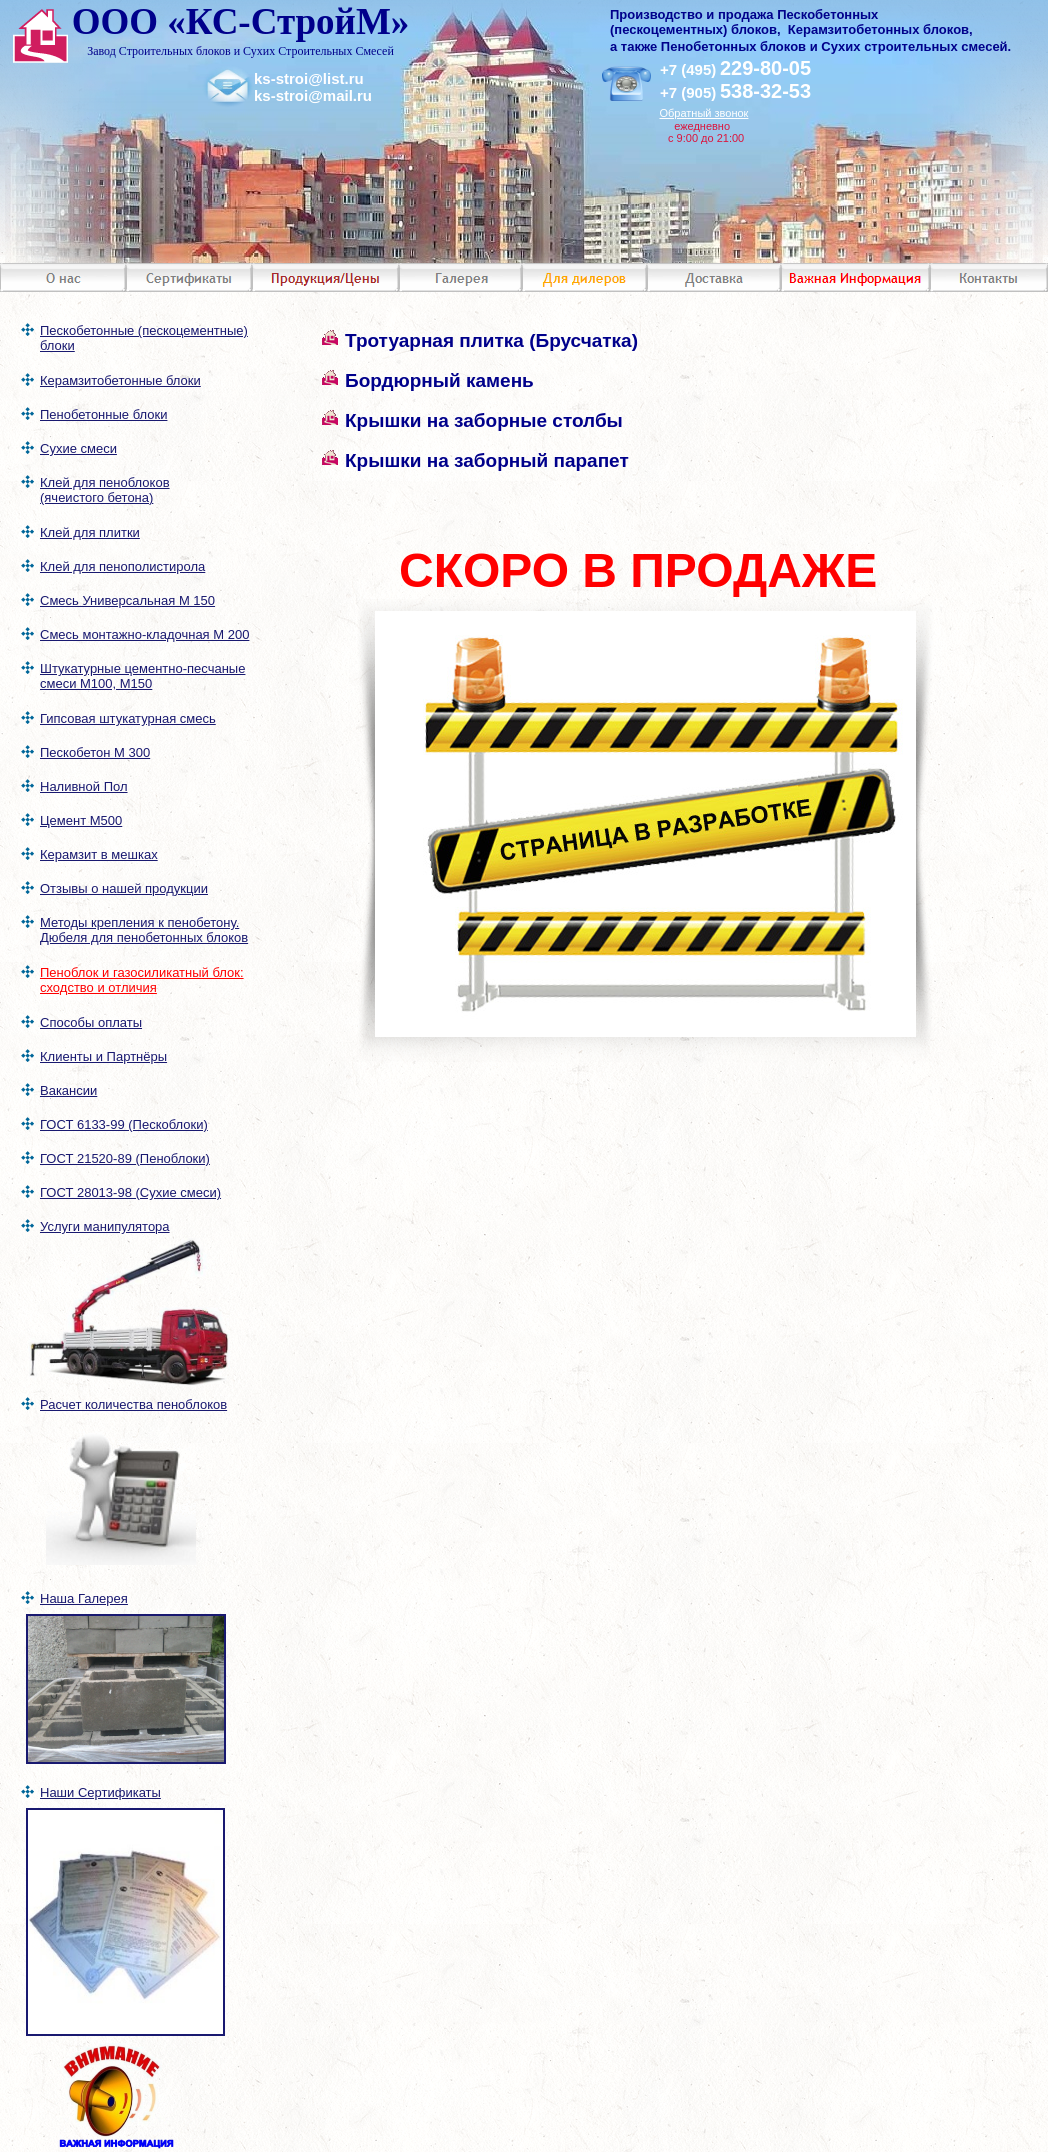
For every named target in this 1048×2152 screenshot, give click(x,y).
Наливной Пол (84, 786)
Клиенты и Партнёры (103, 1056)
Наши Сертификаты (100, 1792)
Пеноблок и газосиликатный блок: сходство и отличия (142, 980)
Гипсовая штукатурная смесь (128, 718)
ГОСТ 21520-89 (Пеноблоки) (125, 1158)
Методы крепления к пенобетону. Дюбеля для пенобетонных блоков (144, 930)
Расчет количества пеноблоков (133, 1404)
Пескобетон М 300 (95, 752)
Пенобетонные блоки (103, 414)
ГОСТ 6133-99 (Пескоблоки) (124, 1124)
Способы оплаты (91, 1022)
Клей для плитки (90, 532)
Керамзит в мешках (99, 854)
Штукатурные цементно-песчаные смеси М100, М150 (142, 676)
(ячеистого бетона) (96, 497)
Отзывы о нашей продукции (124, 888)
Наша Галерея (84, 1598)
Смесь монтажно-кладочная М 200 (144, 634)
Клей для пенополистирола (122, 566)
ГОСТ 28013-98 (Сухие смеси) (130, 1192)
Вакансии (68, 1090)
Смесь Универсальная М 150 (127, 600)
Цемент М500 (81, 820)
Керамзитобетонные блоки (120, 380)
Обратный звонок (703, 113)
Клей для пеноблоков (105, 482)
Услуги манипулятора (105, 1226)
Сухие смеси (78, 448)
